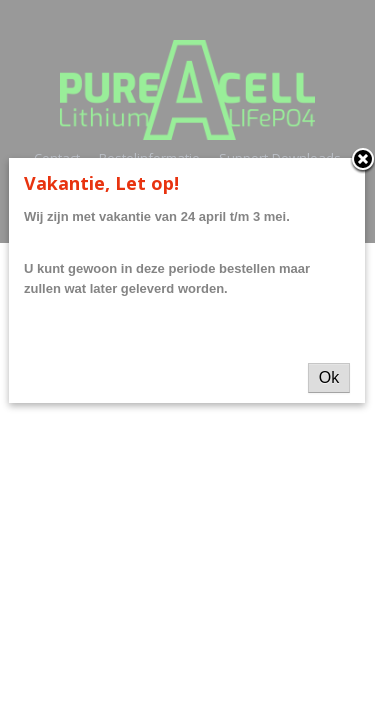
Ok (329, 377)
